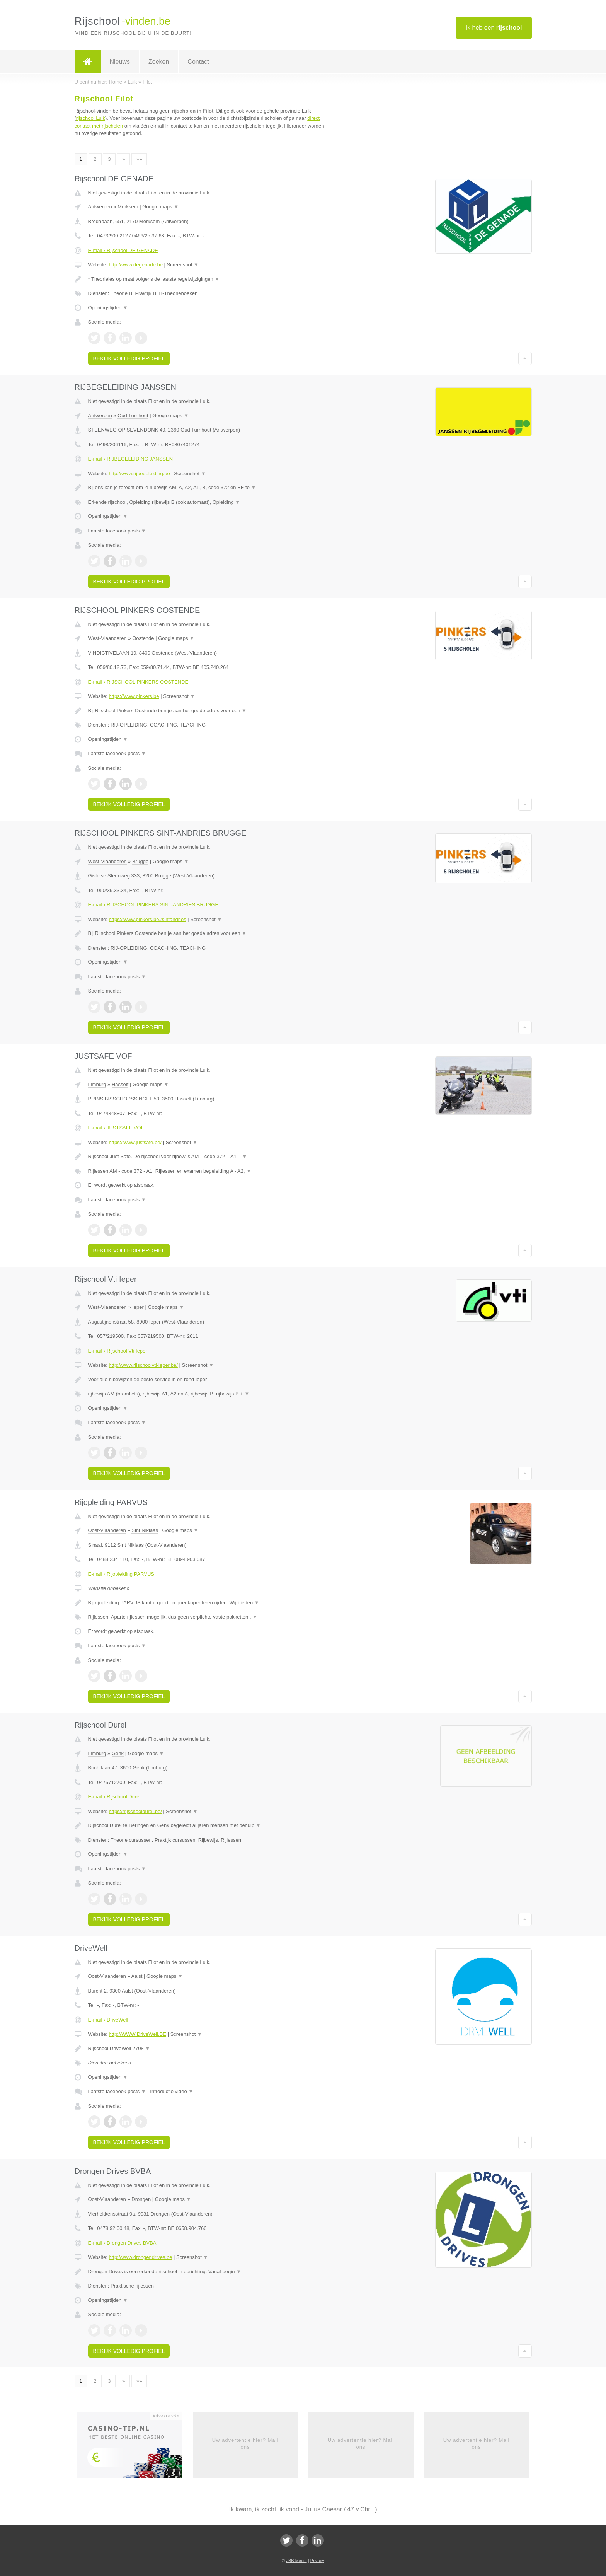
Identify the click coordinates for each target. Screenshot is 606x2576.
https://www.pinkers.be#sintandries (147, 919)
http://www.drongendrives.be (140, 2257)
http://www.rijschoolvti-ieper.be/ (143, 1365)
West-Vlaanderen (107, 638)
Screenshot (183, 265)
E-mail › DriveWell (108, 2020)
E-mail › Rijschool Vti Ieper (117, 1351)
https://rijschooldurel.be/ (135, 1811)
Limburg (97, 1084)
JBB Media (296, 2560)
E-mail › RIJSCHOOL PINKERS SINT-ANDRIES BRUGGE (153, 905)
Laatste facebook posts (117, 531)
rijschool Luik (90, 118)
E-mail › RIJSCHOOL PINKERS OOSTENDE (138, 682)
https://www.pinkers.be (134, 696)
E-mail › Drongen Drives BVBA (122, 2243)
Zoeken (158, 61)
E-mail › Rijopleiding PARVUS (121, 1574)
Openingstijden (108, 307)
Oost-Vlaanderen (107, 1530)
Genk (118, 1753)
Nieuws (120, 61)
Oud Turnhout (132, 415)
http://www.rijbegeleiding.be (139, 473)
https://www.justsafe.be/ (135, 1142)
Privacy (317, 2560)
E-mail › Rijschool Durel (114, 1797)
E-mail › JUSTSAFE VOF (116, 1128)
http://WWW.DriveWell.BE (137, 2034)
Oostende (143, 638)
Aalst (137, 1976)
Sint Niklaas (144, 1530)
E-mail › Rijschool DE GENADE (123, 250)
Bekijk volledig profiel (129, 358)
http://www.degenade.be (136, 265)
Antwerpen (100, 207)
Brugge (140, 861)
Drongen (141, 2199)
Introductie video (171, 2091)
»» (139, 159)
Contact (198, 61)
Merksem (127, 207)
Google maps (160, 207)
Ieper (138, 1307)
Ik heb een (494, 27)
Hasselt (120, 1084)
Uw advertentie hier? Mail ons (245, 2443)
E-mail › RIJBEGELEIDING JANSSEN (130, 459)
